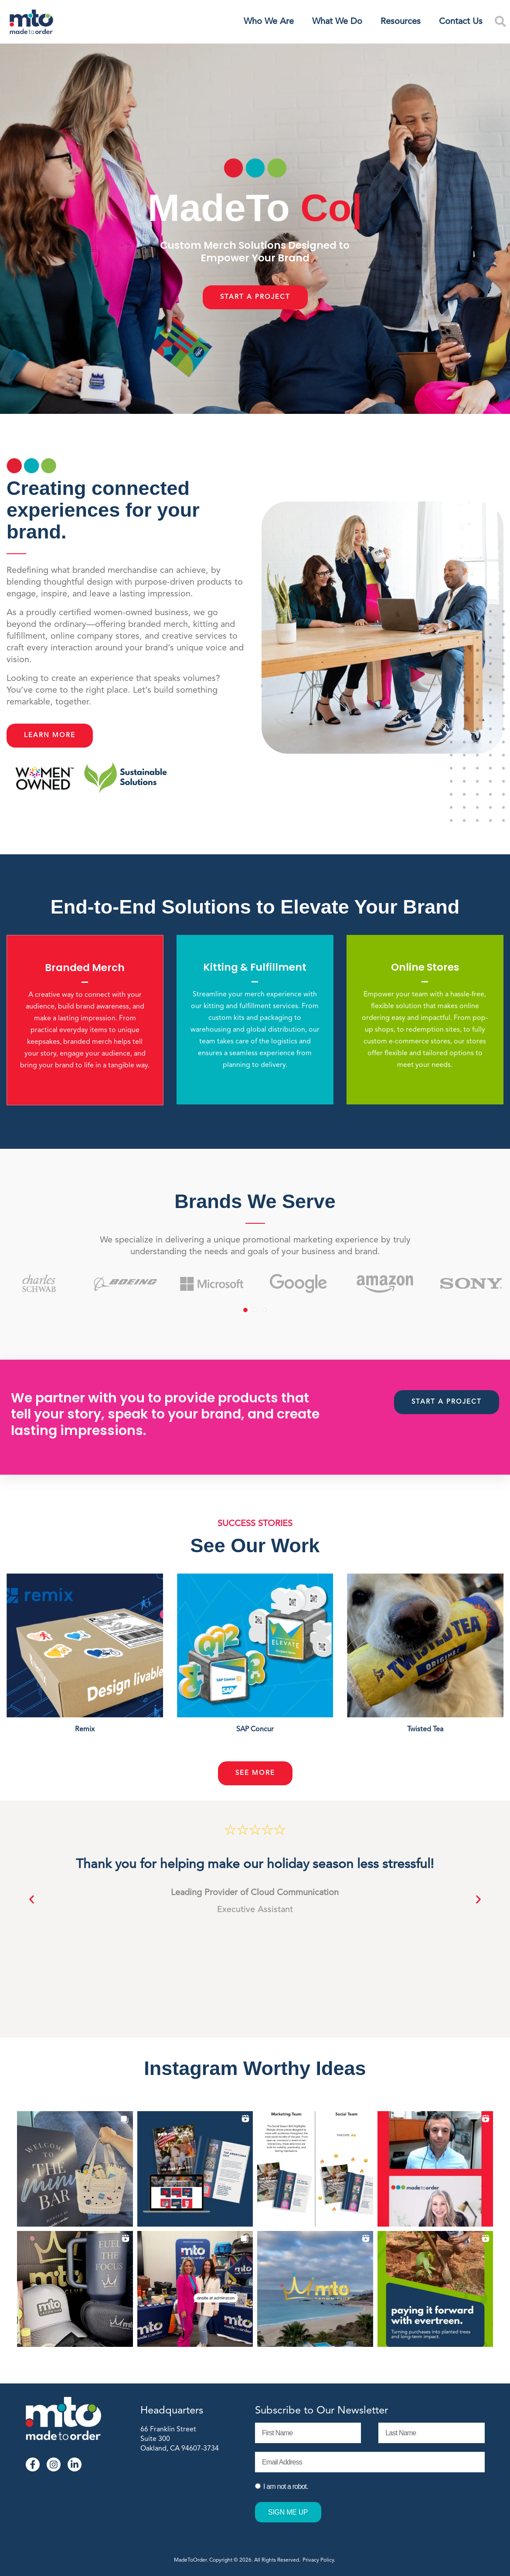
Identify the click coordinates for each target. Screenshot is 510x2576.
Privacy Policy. (320, 2560)
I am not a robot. (285, 2486)
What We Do (337, 21)
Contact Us (461, 21)
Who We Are (269, 21)
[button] (31, 1899)
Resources (401, 21)
